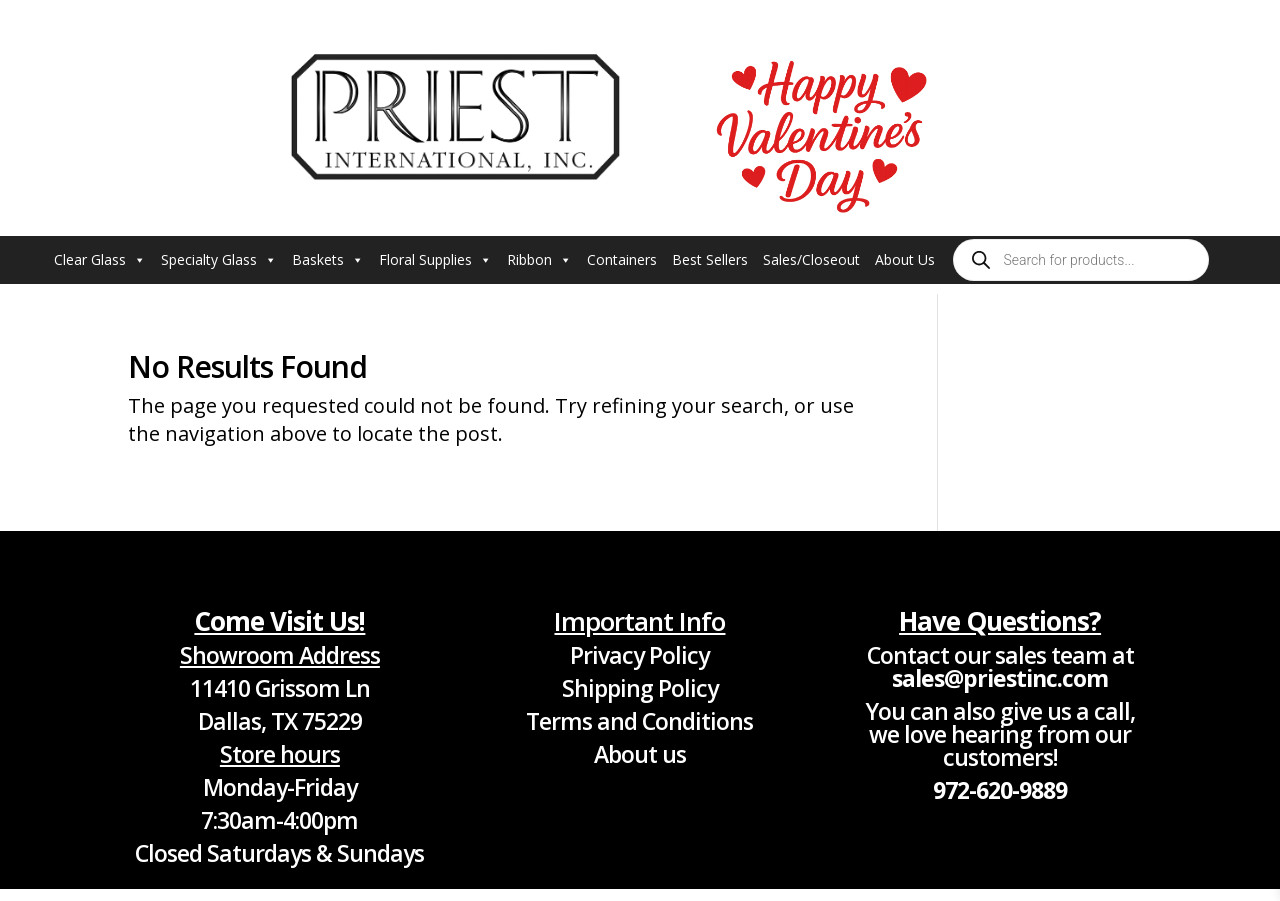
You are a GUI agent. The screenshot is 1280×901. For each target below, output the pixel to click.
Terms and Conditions (639, 721)
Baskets (328, 260)
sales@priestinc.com (1000, 678)
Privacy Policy (639, 655)
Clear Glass (100, 260)
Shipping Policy (640, 688)
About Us (905, 259)
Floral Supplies (435, 260)
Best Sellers (710, 259)
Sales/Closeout (811, 259)
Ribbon (539, 260)
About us (640, 754)
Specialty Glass (219, 260)
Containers (622, 259)
